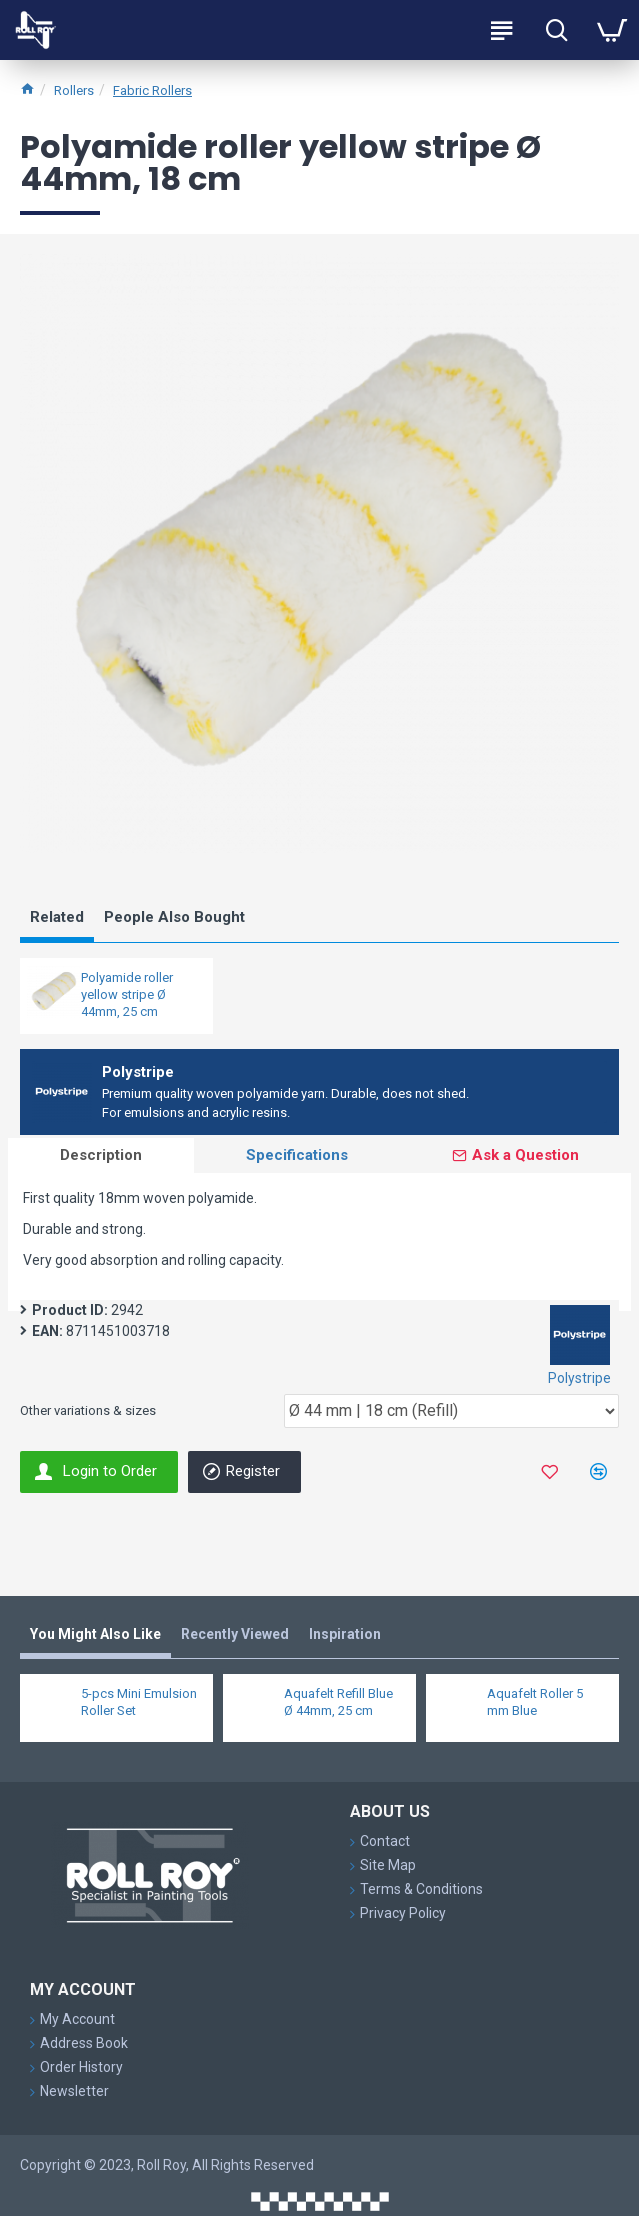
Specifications (297, 1155)
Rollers (74, 90)
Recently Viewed (235, 1634)
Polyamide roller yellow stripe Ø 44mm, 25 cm (127, 994)
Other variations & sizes (88, 1410)
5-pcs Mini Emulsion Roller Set (139, 1702)
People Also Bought (174, 917)
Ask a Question (525, 1155)
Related (57, 917)
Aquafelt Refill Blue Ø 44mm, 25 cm (338, 1702)
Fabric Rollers (152, 90)
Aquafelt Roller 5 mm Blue (535, 1702)
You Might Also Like (95, 1634)
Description (101, 1155)
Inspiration (345, 1634)
